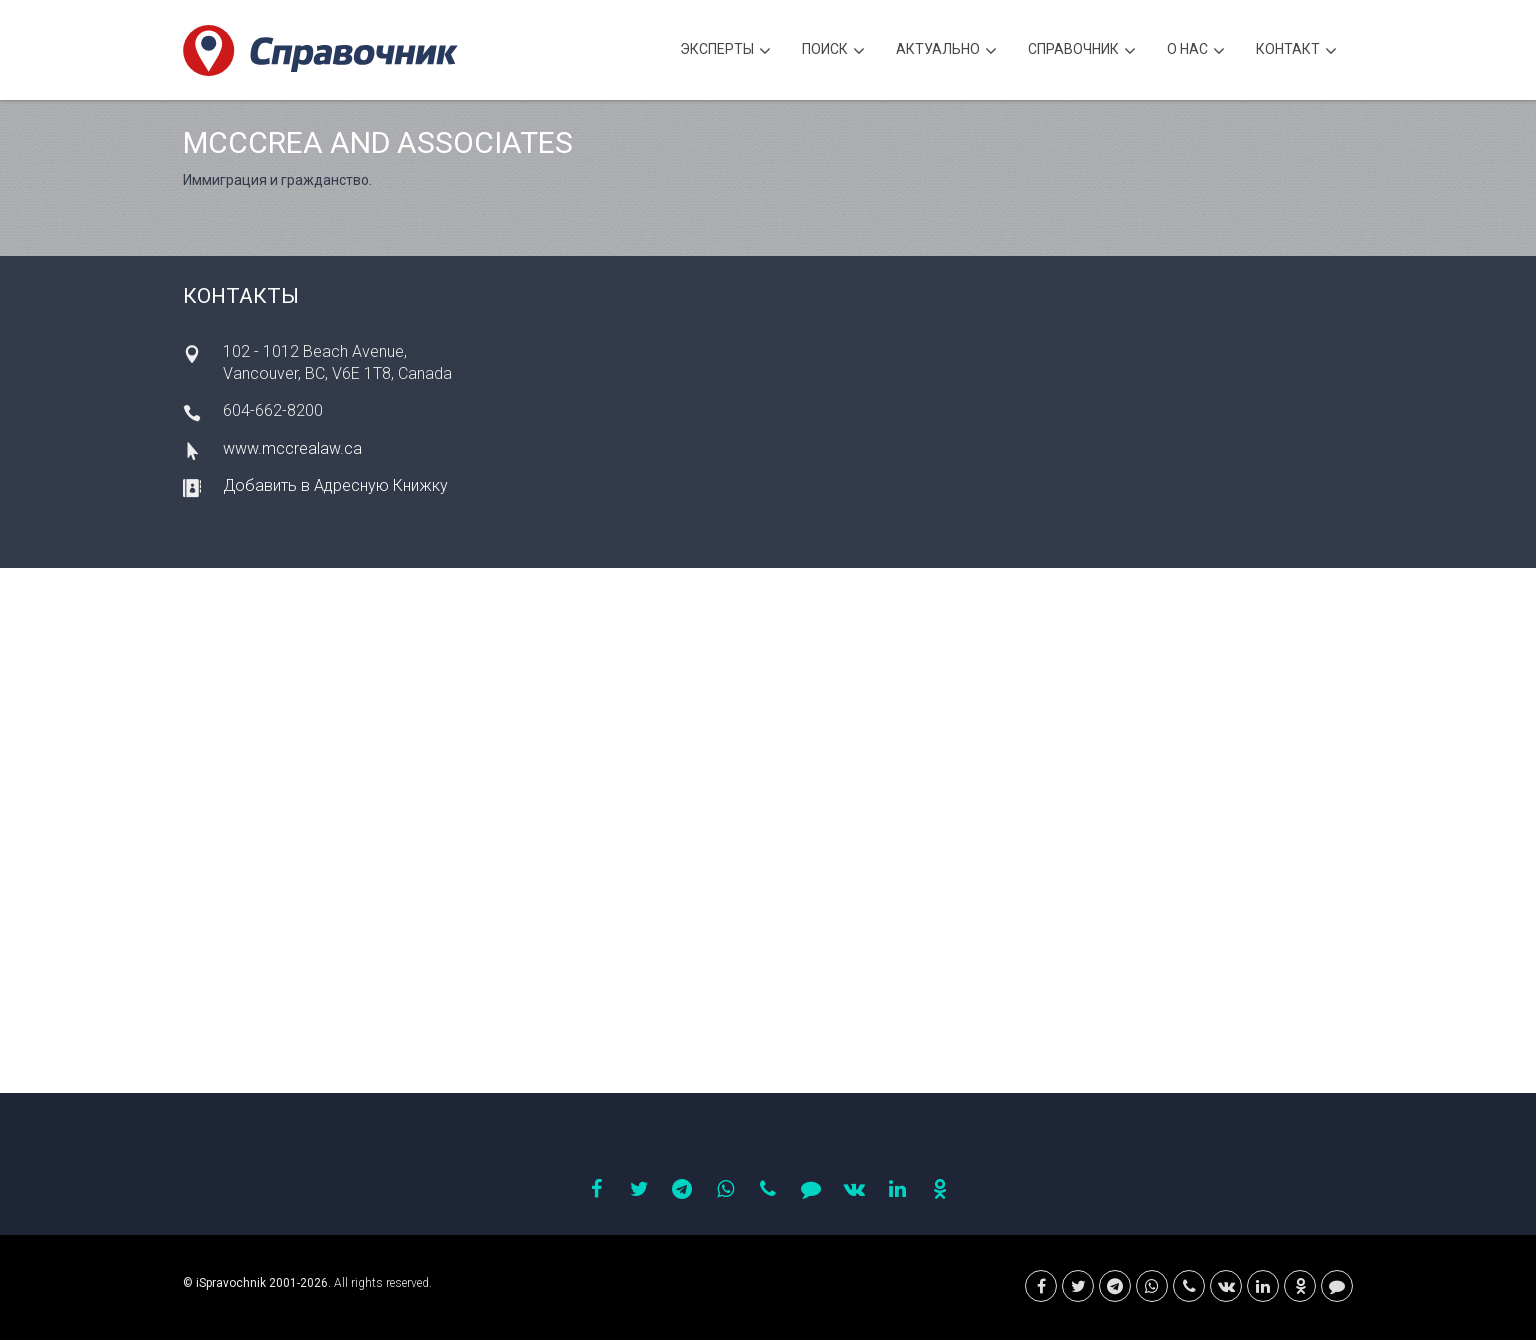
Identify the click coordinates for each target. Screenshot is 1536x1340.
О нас (1196, 51)
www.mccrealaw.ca (292, 448)
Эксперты (725, 51)
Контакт (1296, 51)
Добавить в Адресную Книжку (335, 485)
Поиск (833, 51)
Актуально (946, 51)
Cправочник (1082, 51)
